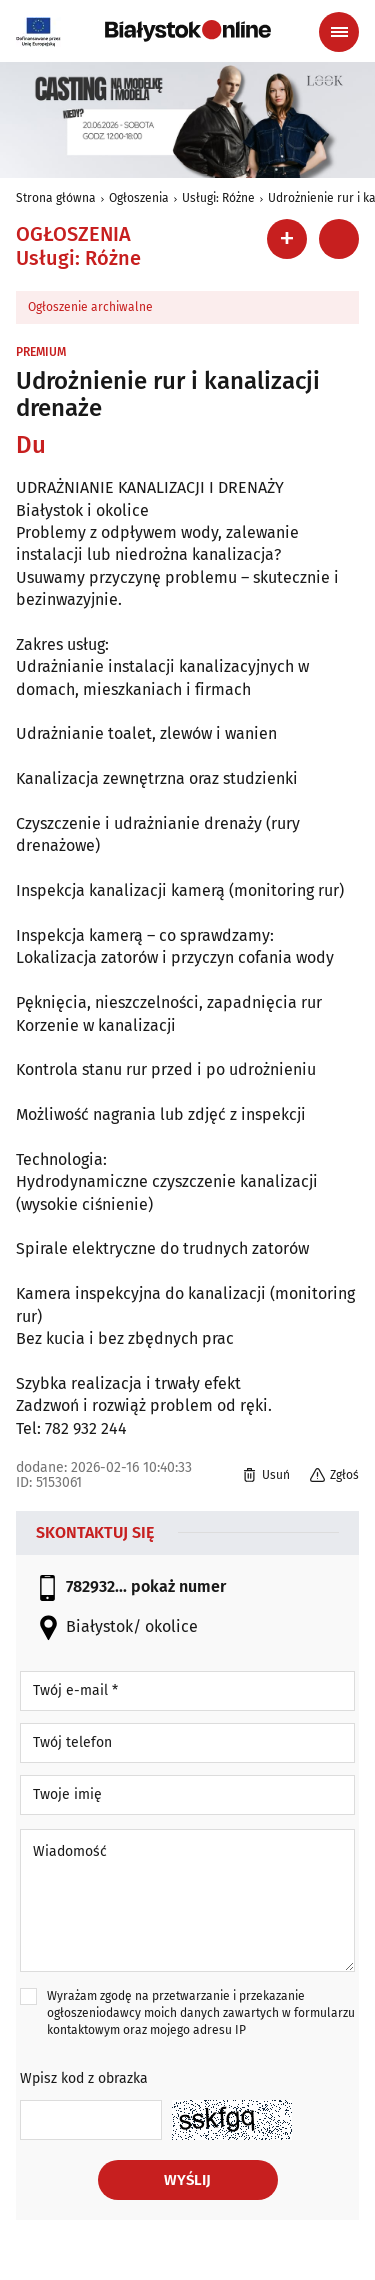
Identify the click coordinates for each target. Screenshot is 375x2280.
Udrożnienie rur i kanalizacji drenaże (168, 394)
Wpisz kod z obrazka (84, 2078)
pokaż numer (178, 1586)
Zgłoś (334, 1475)
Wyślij (187, 2180)
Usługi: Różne (218, 198)
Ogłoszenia (139, 198)
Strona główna (56, 198)
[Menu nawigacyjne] (339, 32)
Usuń (266, 1475)
